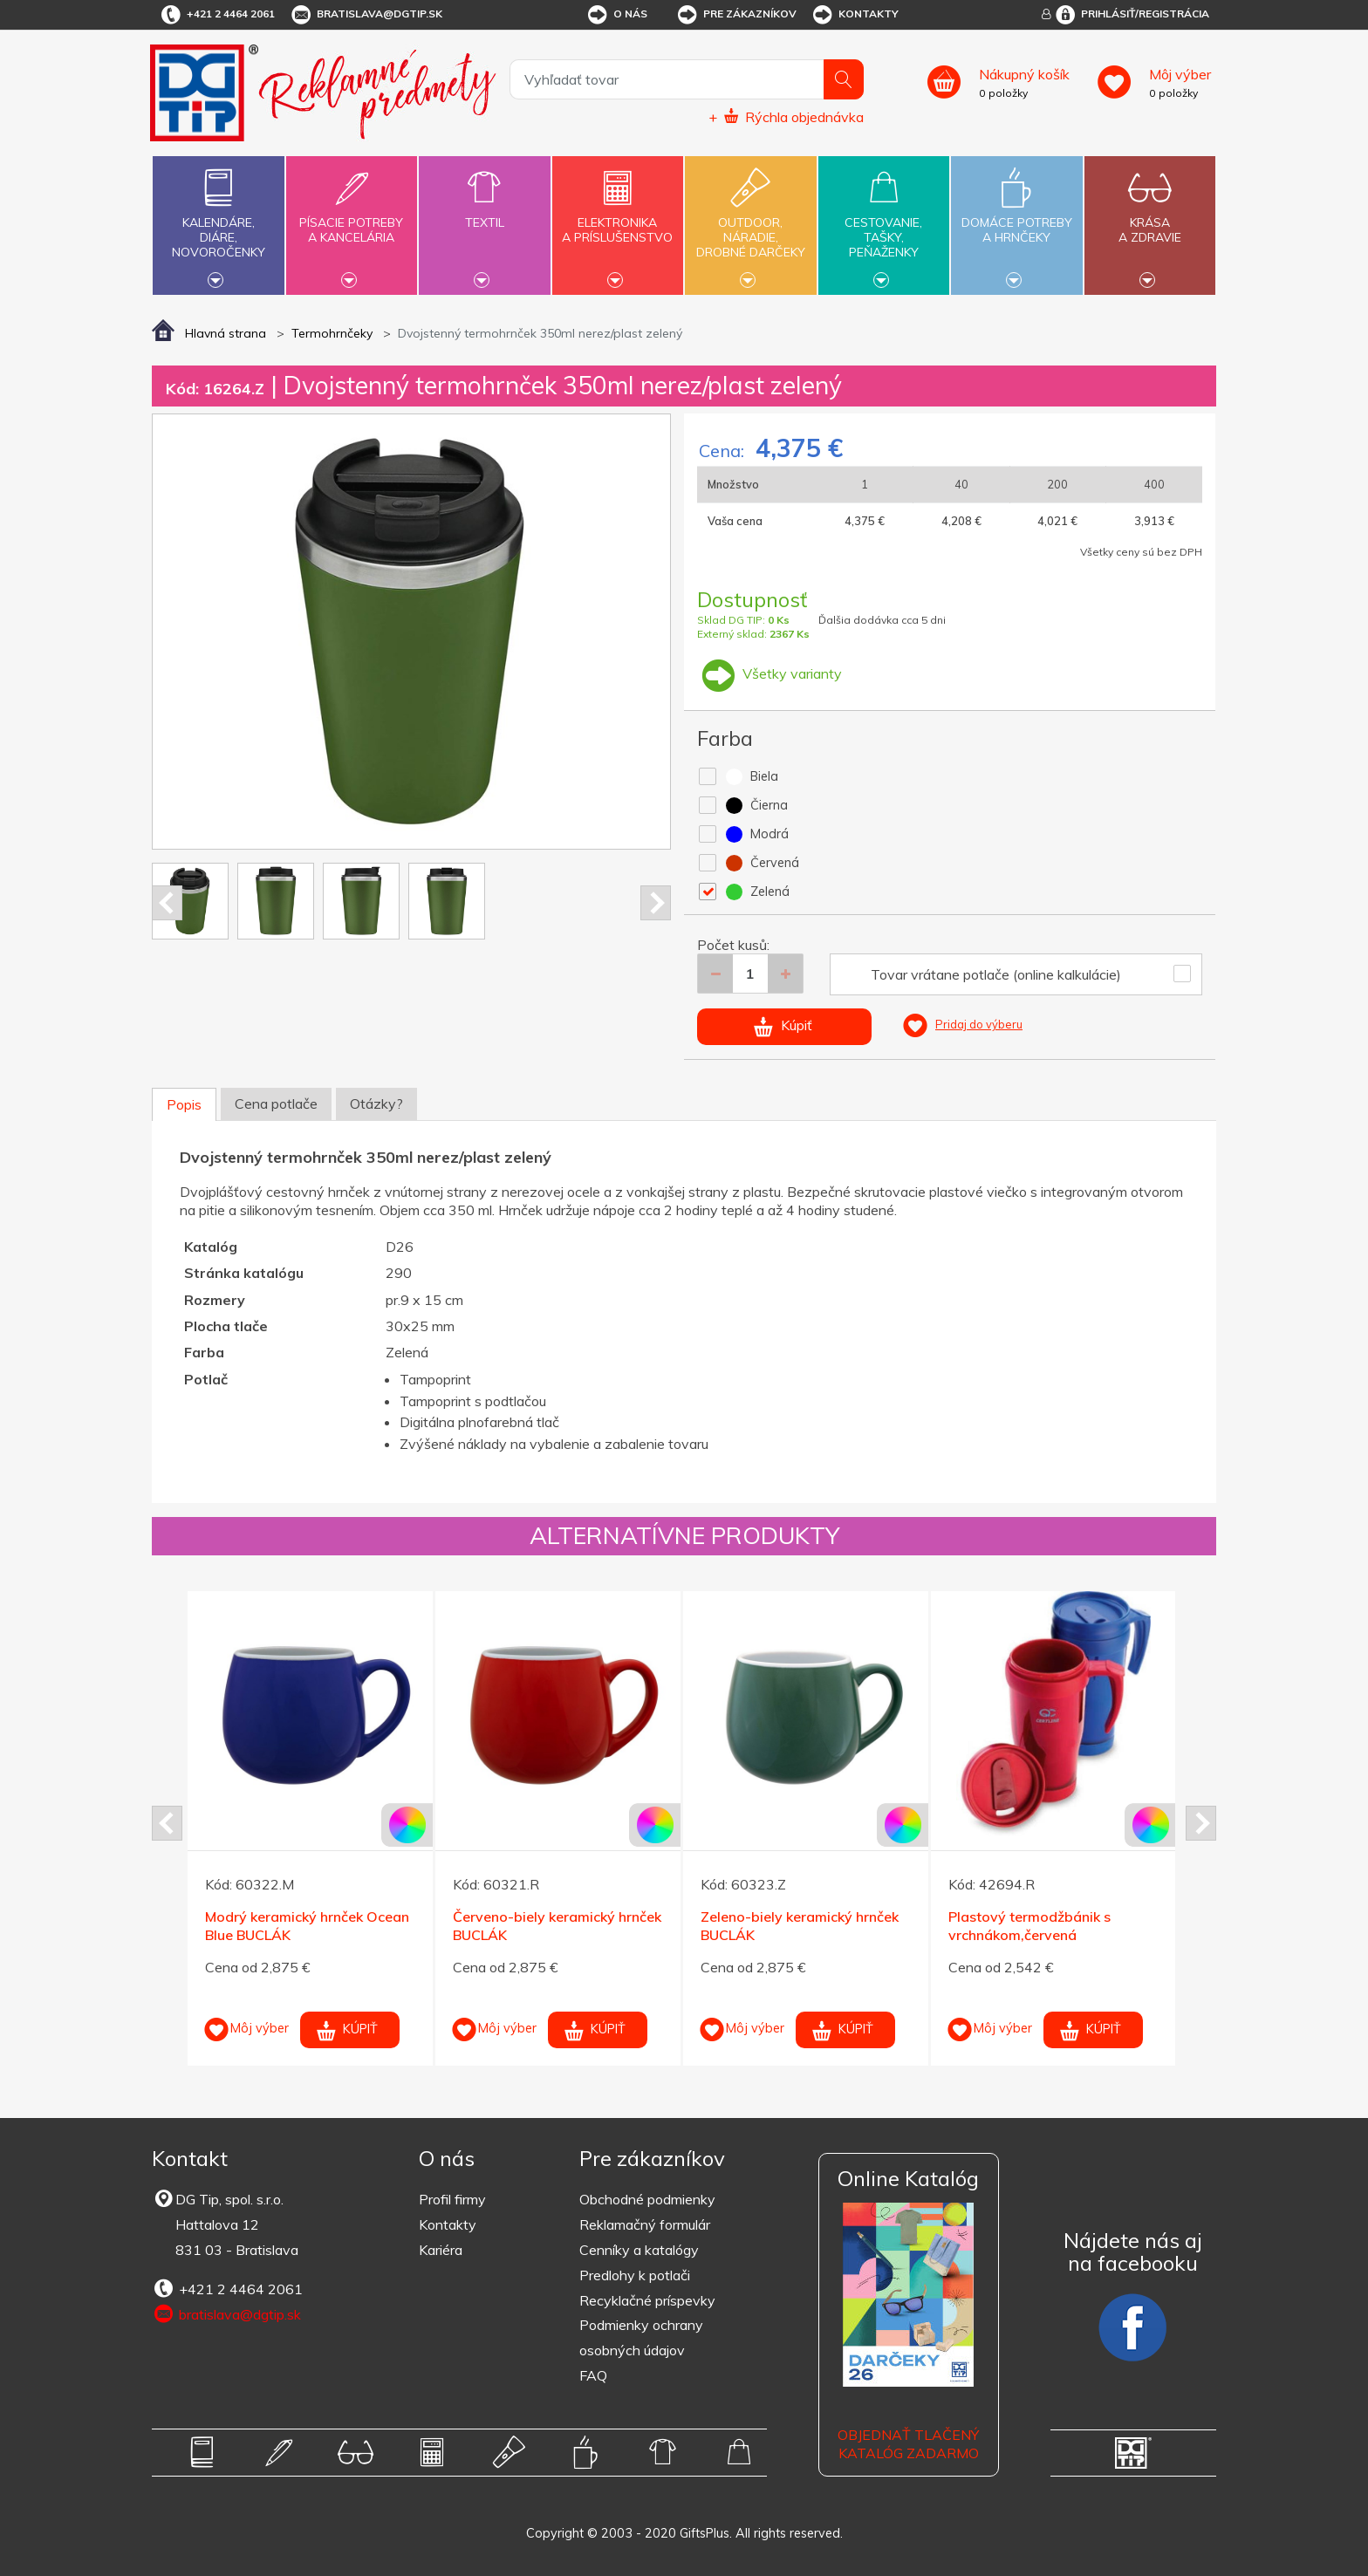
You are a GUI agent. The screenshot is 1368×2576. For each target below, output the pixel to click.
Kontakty (855, 15)
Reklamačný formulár (644, 2224)
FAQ (593, 2375)
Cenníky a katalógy (639, 2249)
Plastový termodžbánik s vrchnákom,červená (1029, 1926)
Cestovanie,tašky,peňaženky (883, 223)
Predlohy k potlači (634, 2275)
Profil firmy (452, 2199)
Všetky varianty (769, 673)
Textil (484, 212)
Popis (184, 1104)
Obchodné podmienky (647, 2199)
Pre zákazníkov (736, 15)
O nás (616, 15)
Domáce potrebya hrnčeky (1016, 220)
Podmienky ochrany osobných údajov (641, 2337)
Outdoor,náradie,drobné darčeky (750, 223)
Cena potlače (276, 1103)
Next (655, 902)
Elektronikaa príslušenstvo (617, 220)
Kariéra (440, 2249)
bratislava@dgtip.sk (365, 15)
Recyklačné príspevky (647, 2300)
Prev (167, 902)
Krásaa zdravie (1150, 220)
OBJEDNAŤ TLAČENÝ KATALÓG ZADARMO (908, 2444)
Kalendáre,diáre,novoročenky (218, 223)
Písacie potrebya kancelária (351, 220)
